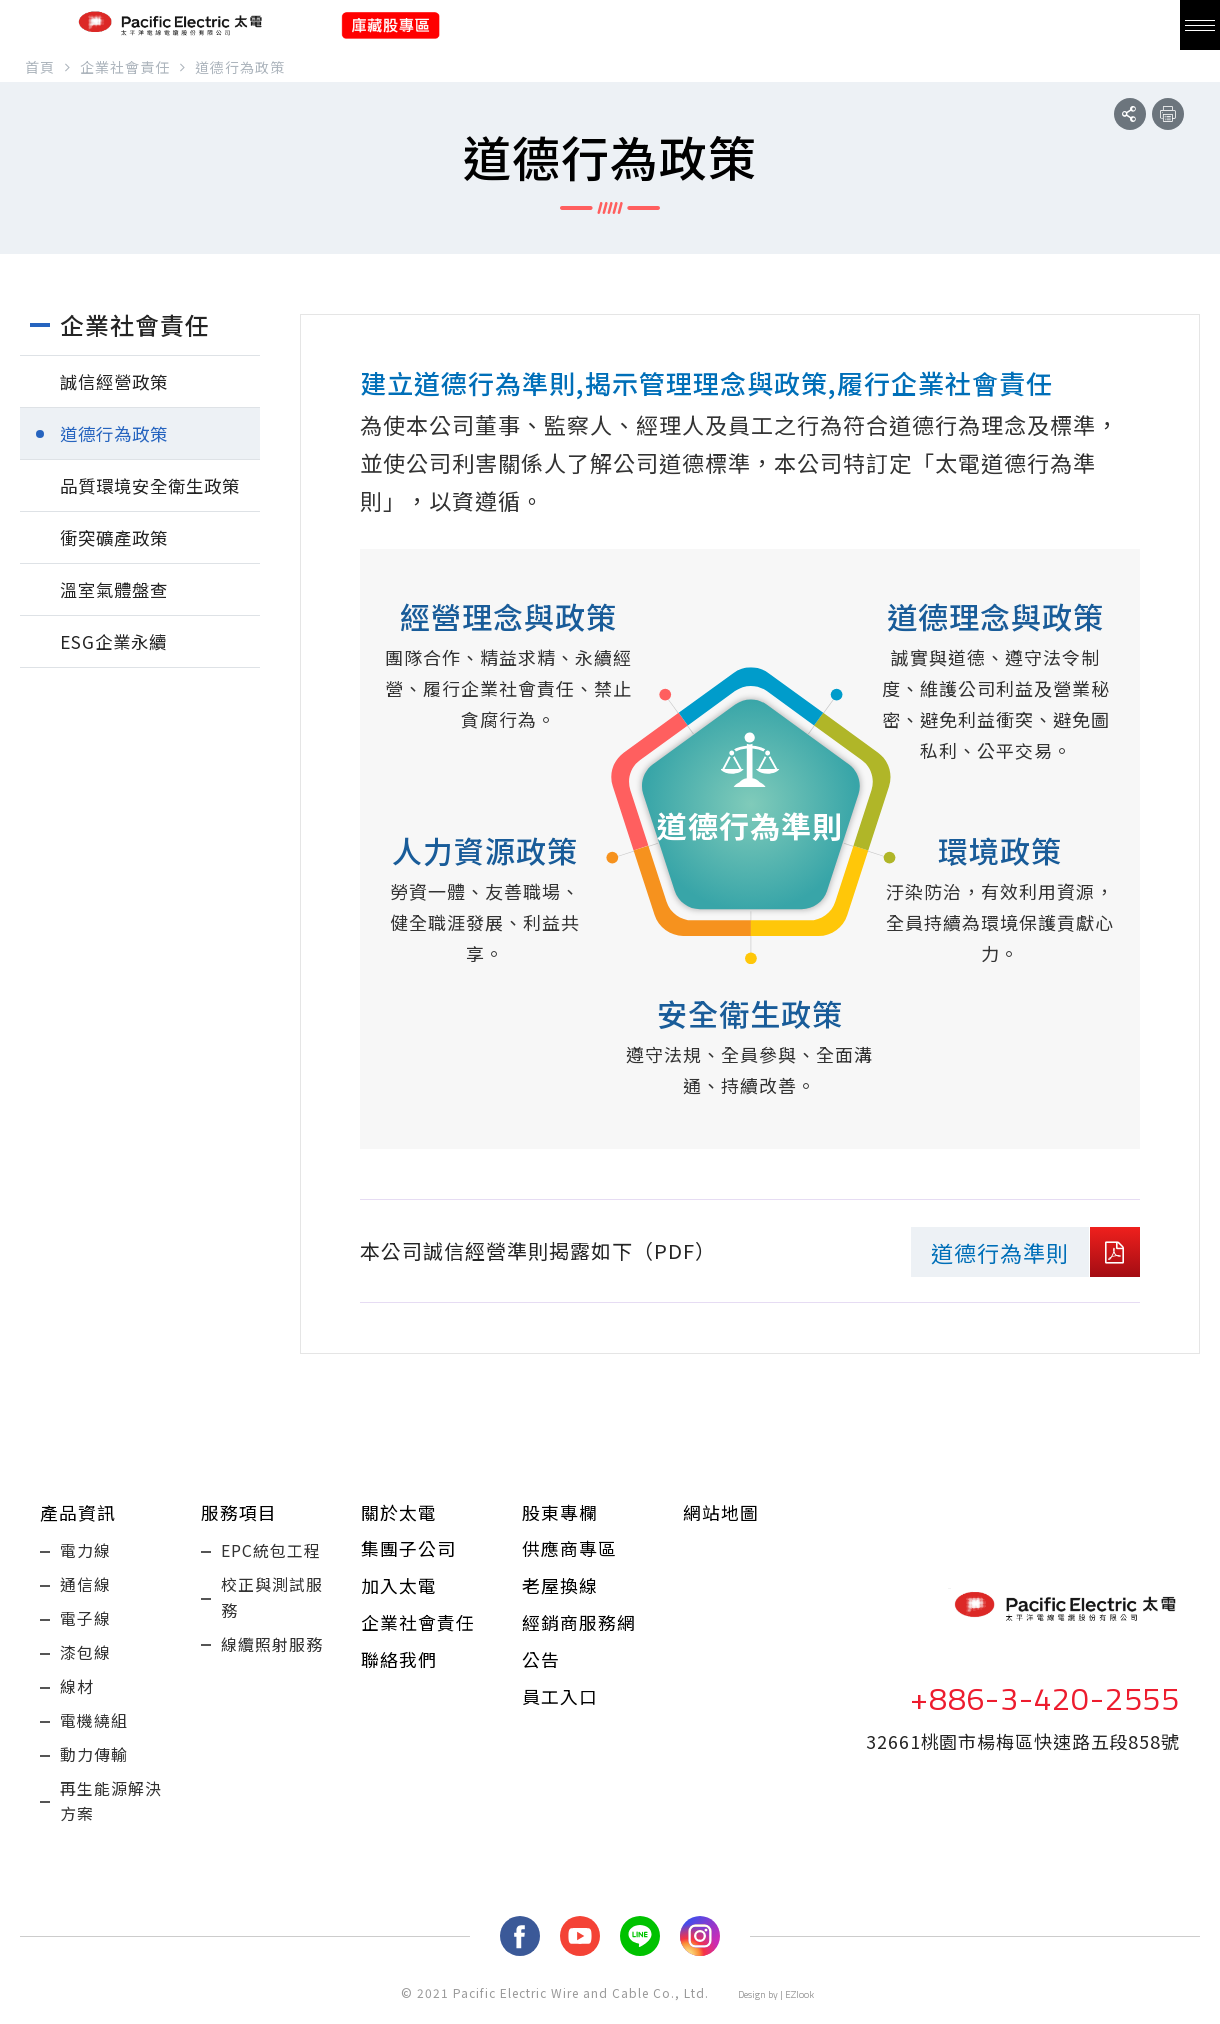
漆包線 (85, 1659)
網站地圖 (721, 1511)
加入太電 (399, 1587)
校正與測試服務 (272, 1600)
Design (752, 2010)
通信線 (85, 1587)
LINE (640, 1952)
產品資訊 (78, 1511)
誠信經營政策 (117, 381)
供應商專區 (569, 1549)
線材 (77, 1695)
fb (520, 1952)
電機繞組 (94, 1731)
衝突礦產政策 (117, 537)
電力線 (85, 1551)
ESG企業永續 (116, 641)
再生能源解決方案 (111, 1816)
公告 (541, 1663)
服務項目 (239, 1511)
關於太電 (399, 1511)
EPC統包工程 (271, 1551)
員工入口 (560, 1701)
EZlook (799, 2010)
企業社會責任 (418, 1625)
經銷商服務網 (579, 1625)
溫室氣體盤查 (117, 589)
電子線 (85, 1623)
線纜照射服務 (272, 1649)
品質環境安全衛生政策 (155, 485)
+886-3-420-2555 (1045, 1705)
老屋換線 (560, 1587)
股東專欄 (560, 1511)
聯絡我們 (399, 1663)
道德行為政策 (117, 433)
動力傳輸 (94, 1767)
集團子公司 (408, 1549)
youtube (580, 1952)
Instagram (700, 1952)
